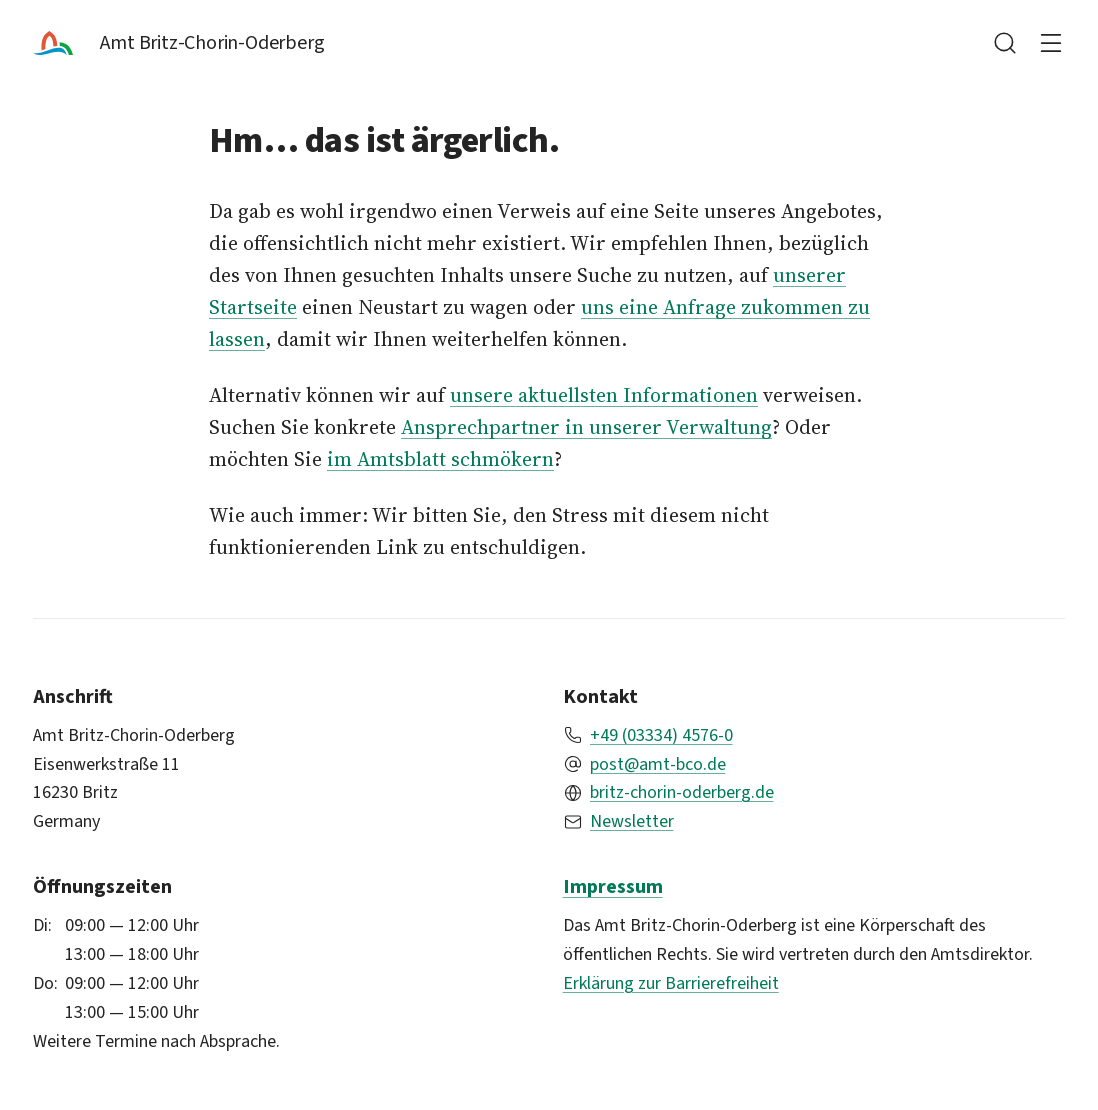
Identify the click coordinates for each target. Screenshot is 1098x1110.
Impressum (613, 886)
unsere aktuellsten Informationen (604, 395)
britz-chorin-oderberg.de (682, 792)
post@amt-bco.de (658, 764)
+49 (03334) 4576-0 (661, 735)
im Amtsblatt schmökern (440, 459)
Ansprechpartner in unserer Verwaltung (586, 427)
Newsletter (632, 821)
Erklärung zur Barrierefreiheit (671, 983)
